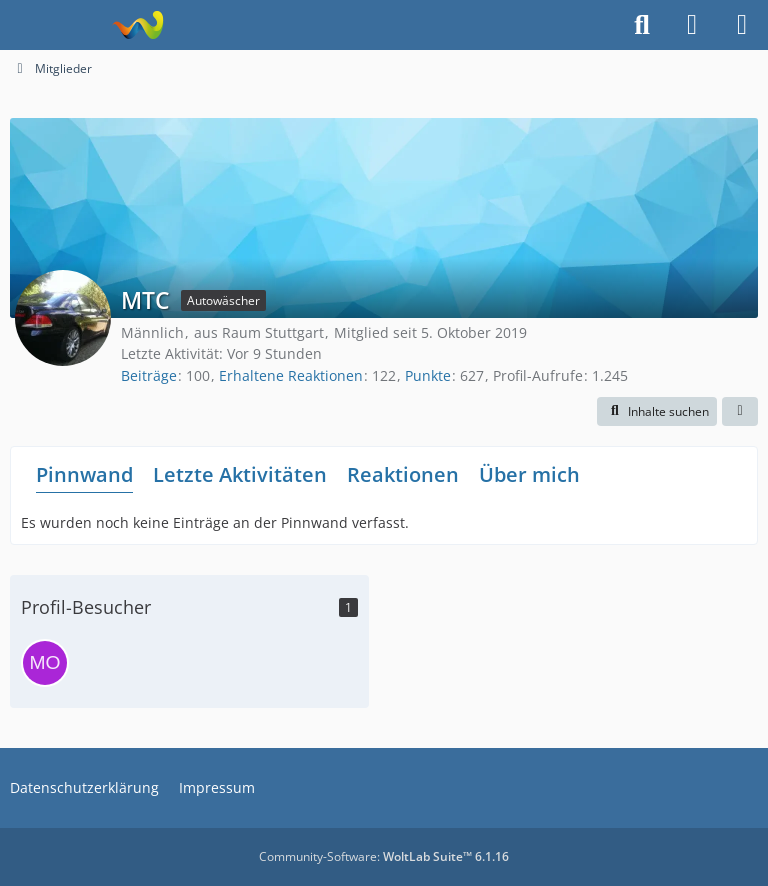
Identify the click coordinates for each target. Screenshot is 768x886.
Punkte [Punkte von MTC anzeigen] (428, 375)
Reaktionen (403, 474)
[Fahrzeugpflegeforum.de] (137, 25)
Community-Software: (384, 856)
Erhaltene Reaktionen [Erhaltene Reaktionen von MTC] (291, 375)
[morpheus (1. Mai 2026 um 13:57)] (45, 663)
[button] (657, 412)
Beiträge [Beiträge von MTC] (149, 375)
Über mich (529, 474)
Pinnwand (84, 474)
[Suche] (642, 25)
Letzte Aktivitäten (240, 474)
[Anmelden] (692, 25)
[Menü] (742, 25)
